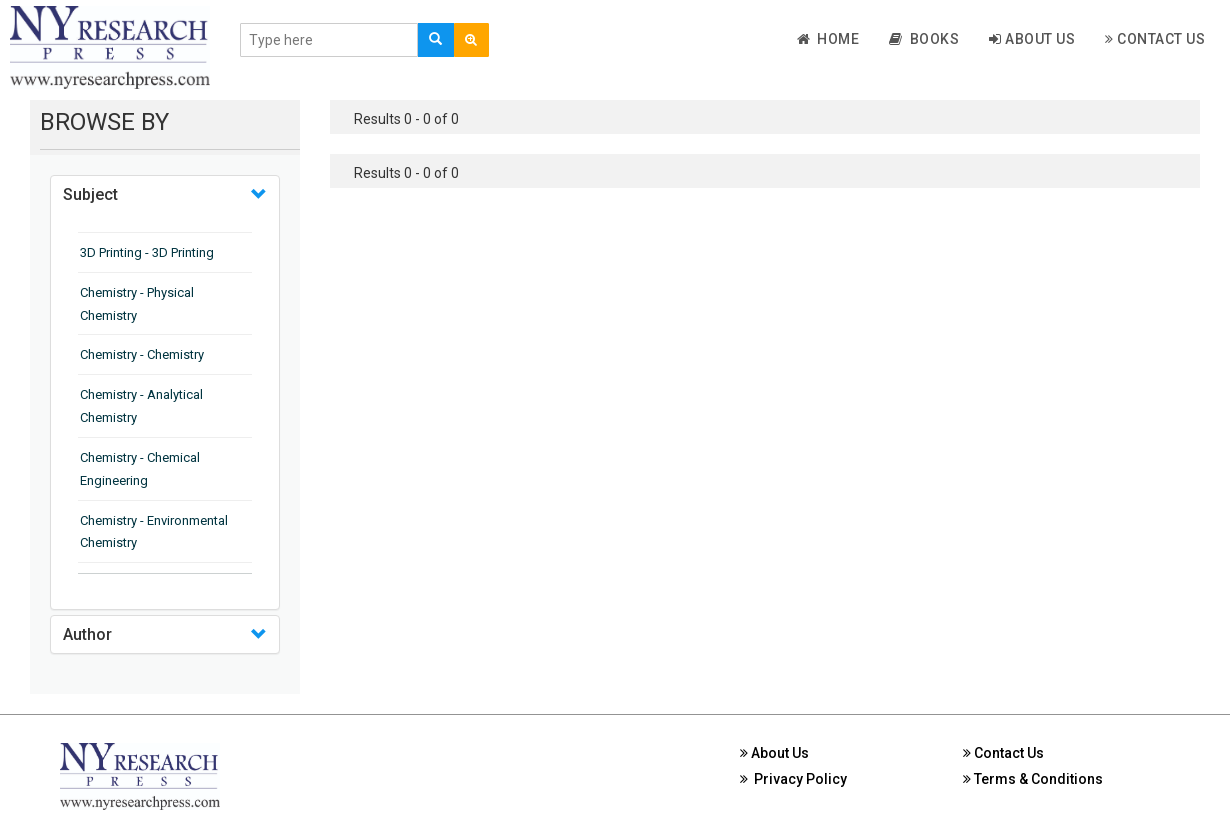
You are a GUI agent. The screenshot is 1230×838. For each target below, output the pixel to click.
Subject (90, 194)
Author (87, 634)
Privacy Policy (793, 779)
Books (924, 39)
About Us (1032, 39)
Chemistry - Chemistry (142, 354)
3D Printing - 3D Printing (147, 252)
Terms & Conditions (1033, 779)
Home (828, 39)
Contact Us (1155, 39)
